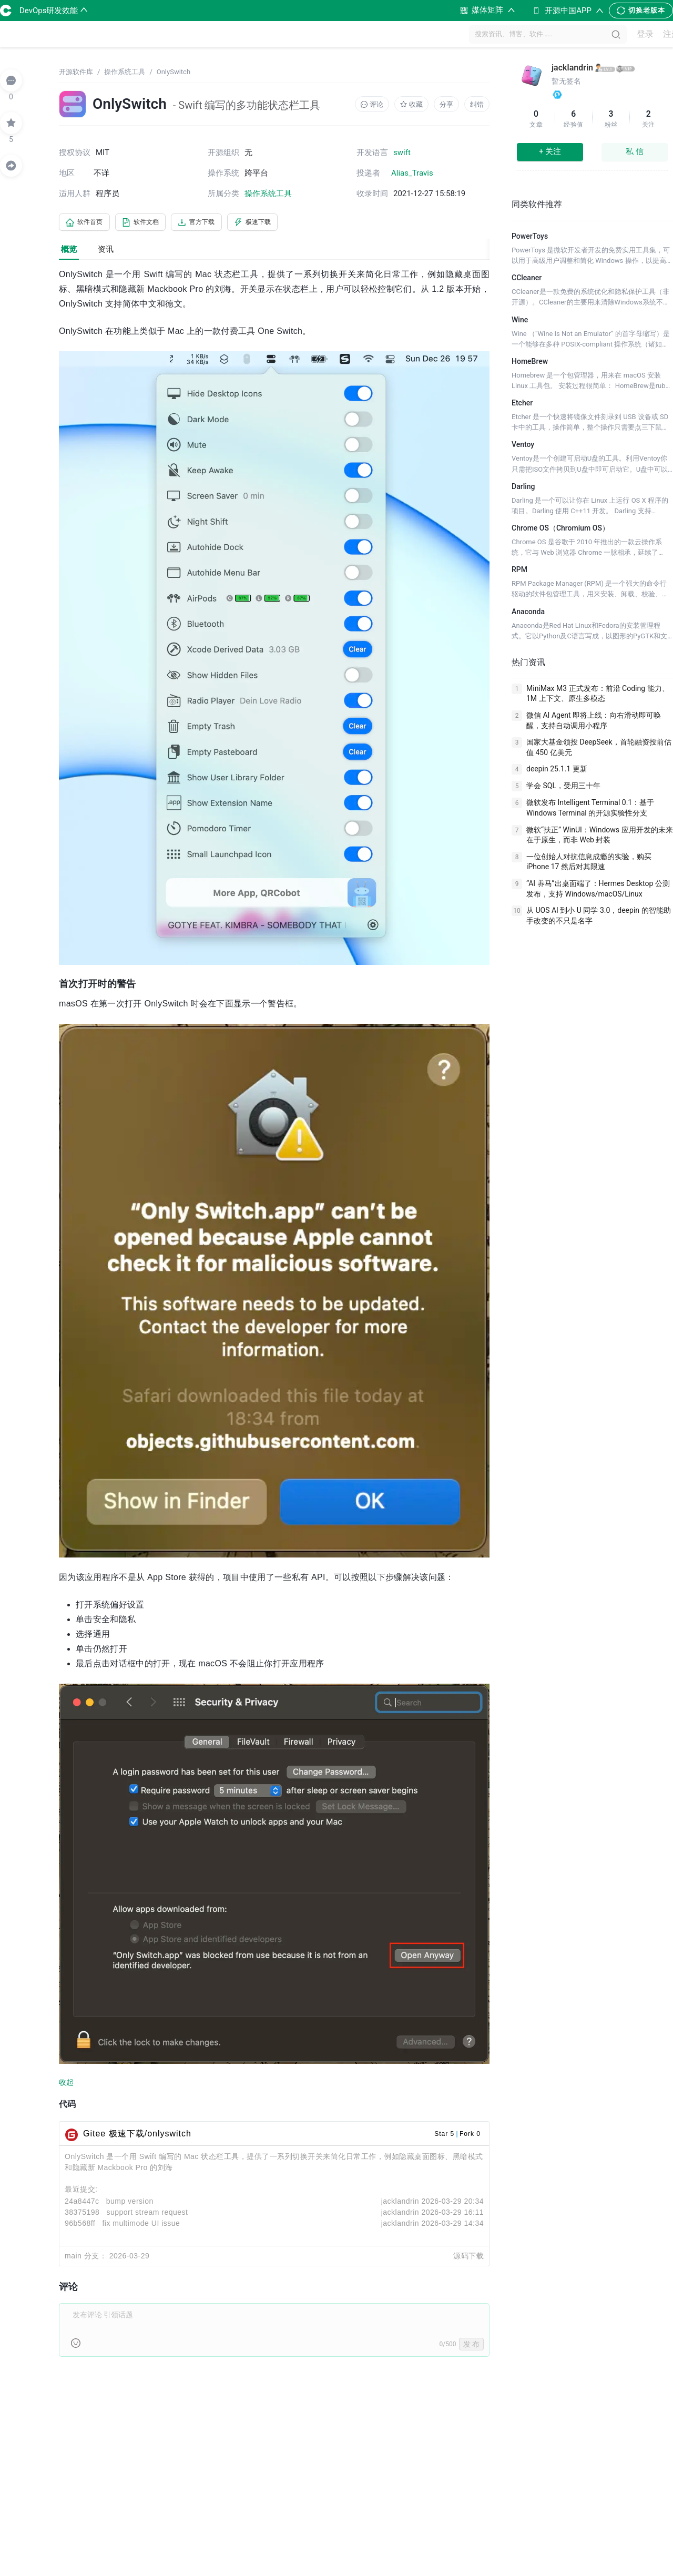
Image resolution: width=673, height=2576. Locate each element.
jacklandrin (400, 2203)
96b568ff (80, 2225)
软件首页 (88, 223)
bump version (130, 2203)
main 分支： (86, 2258)
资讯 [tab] (106, 251)
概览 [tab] (69, 251)
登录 (638, 34)
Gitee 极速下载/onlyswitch (137, 2135)
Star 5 (444, 2136)
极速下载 (280, 223)
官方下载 (216, 223)
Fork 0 (470, 2136)
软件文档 (152, 223)
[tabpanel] (274, 1320)
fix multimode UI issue (141, 2225)
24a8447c (82, 2203)
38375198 (82, 2214)
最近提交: (81, 2191)
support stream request (147, 2214)
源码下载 (468, 2258)
